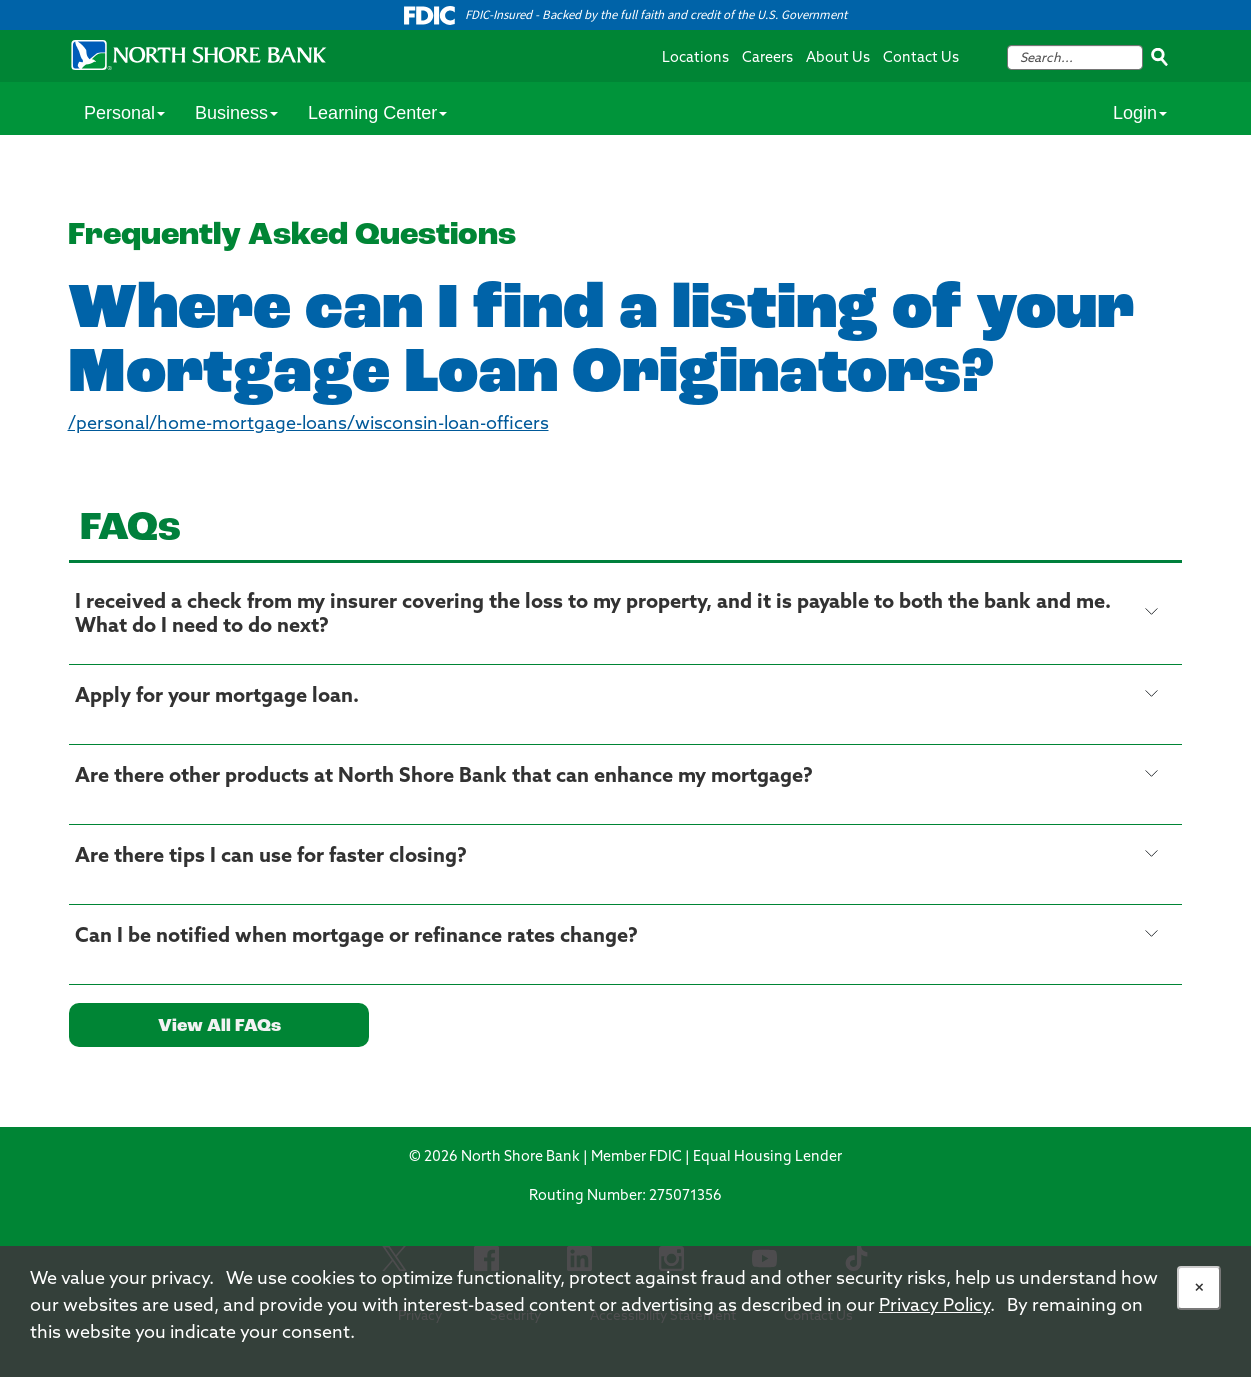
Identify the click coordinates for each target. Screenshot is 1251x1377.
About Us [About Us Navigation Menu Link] (838, 58)
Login (1140, 113)
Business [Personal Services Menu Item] (236, 113)
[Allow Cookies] (1199, 1288)
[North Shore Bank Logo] (199, 54)
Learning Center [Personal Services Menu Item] (377, 113)
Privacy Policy (934, 1306)
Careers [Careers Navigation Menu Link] (767, 58)
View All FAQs (219, 1026)
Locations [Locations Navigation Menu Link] (695, 58)
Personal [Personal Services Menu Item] (124, 113)
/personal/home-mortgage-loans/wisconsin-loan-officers (308, 424)
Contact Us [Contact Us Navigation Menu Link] (921, 58)
